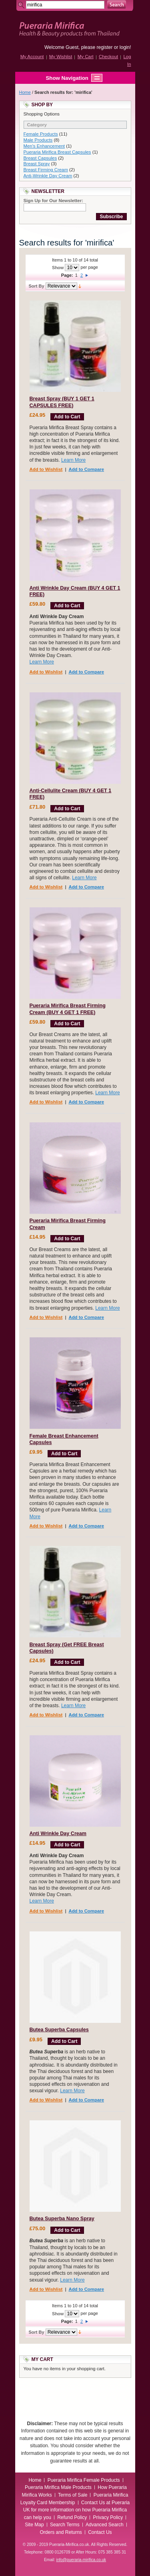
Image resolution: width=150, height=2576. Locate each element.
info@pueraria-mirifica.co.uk (81, 2560)
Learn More (73, 460)
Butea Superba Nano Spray (62, 2218)
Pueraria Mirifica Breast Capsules (57, 152)
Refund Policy (72, 2517)
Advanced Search (105, 2524)
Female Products (41, 134)
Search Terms (65, 2524)
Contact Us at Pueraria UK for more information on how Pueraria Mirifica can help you (76, 2510)
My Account (32, 56)
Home (25, 92)
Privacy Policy (108, 2517)
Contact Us (100, 2532)
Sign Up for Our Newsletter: (53, 200)
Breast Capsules (40, 158)
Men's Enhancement (44, 146)
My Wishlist (60, 56)
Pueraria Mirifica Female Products (84, 2480)
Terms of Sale (72, 2495)
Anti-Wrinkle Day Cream (48, 175)
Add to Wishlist (46, 469)
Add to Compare (86, 469)
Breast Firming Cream (46, 169)
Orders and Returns (61, 2532)
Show (58, 267)
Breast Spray (37, 163)
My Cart (86, 56)
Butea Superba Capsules (59, 2029)
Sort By (36, 286)
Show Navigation (59, 78)
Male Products (38, 140)
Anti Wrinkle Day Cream (58, 1833)
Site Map (34, 2524)
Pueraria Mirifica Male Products (58, 2487)
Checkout (108, 56)
